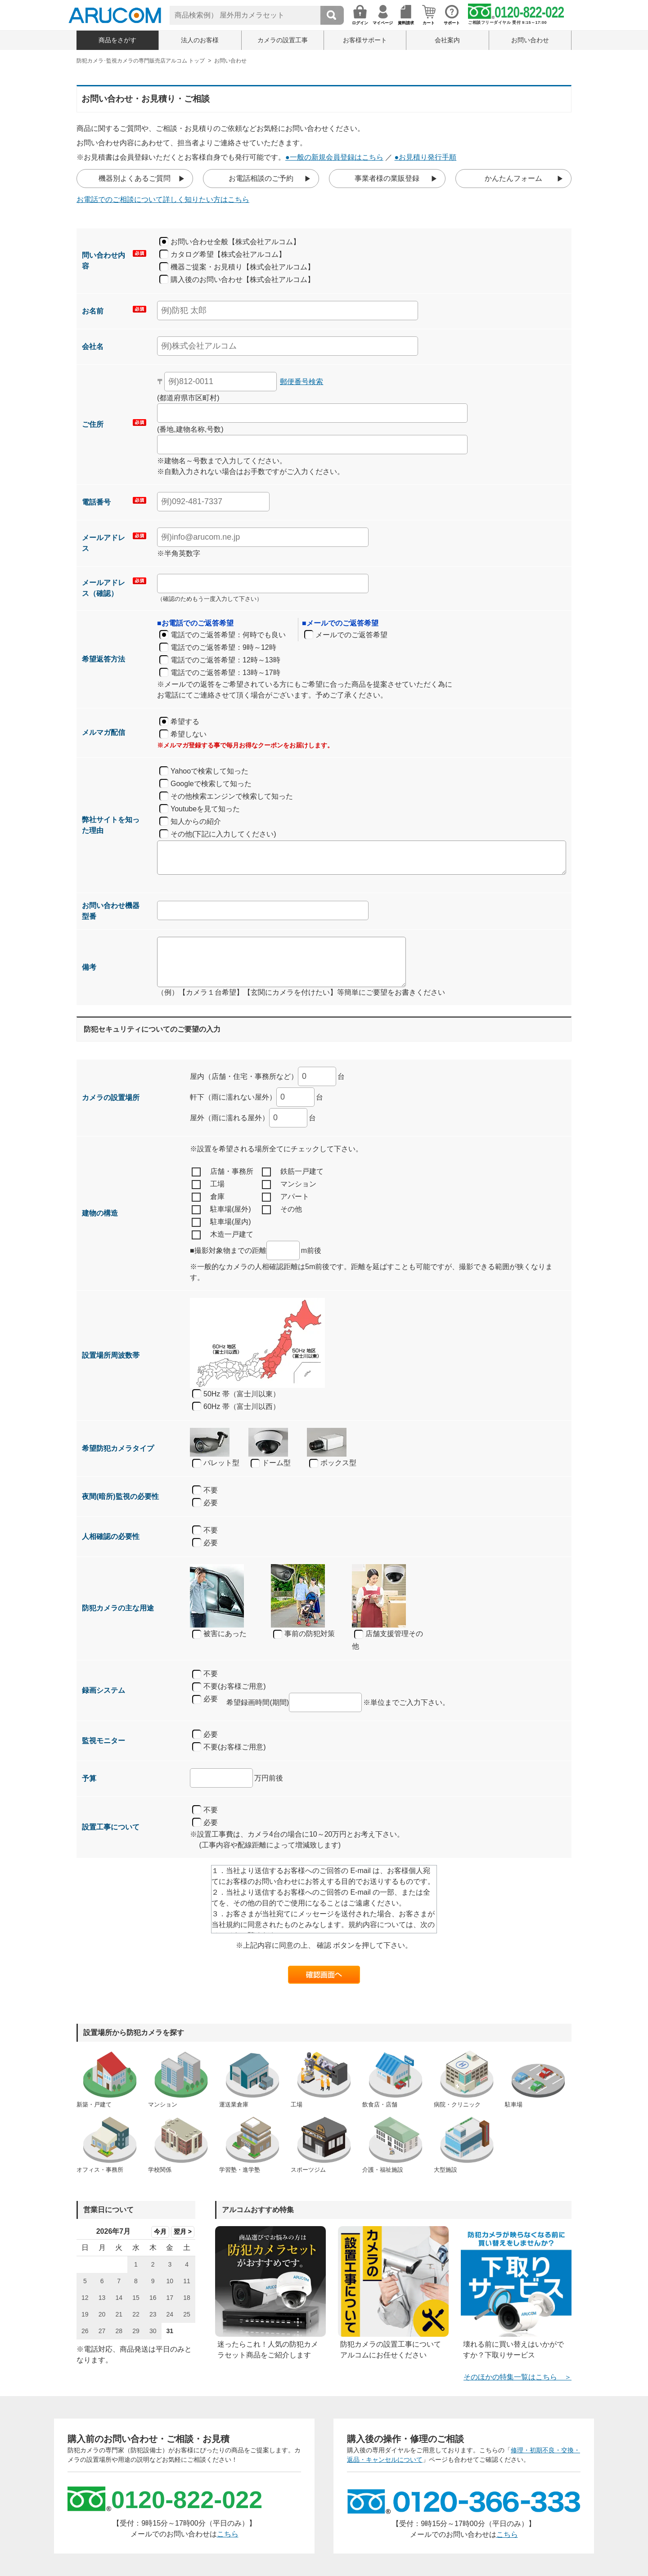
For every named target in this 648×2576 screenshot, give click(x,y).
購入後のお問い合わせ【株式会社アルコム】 (243, 279)
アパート (285, 1197)
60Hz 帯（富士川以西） (241, 1406)
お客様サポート (365, 40)
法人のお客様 (200, 40)
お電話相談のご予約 (261, 178)
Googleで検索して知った (211, 783)
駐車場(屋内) (221, 1222)
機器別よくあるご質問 (135, 178)
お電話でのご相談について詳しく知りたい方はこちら (162, 199)
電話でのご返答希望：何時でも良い (228, 635)
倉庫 (208, 1197)
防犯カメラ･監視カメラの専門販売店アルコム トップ (140, 61)
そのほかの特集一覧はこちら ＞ (518, 2377)
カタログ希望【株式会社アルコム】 (228, 254)
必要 (210, 1503)
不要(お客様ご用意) (229, 1686)
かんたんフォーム (513, 178)
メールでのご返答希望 (351, 635)
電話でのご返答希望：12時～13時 (225, 660)
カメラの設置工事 (282, 40)
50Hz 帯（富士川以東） (241, 1394)
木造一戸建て (222, 1234)
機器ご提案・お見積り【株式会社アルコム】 (243, 267)
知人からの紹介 (196, 821)
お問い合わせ (530, 40)
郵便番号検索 (301, 381)
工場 (208, 1184)
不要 (210, 1490)
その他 (282, 1209)
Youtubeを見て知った (205, 809)
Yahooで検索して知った (209, 771)
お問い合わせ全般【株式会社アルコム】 (235, 242)
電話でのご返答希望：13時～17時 (225, 672)
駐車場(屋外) (221, 1209)
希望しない (189, 734)
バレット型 (215, 1463)
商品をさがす (117, 40)
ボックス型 (332, 1463)
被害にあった (219, 1634)
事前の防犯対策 (304, 1634)
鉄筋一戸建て (293, 1171)
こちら (227, 2534)
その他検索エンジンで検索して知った (232, 796)
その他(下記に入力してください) (223, 834)
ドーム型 (271, 1463)
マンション (289, 1184)
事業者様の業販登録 (387, 178)
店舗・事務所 (222, 1171)
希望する (185, 721)
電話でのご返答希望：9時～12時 (223, 647)
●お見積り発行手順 (426, 157)
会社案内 (447, 40)
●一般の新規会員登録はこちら (334, 157)
